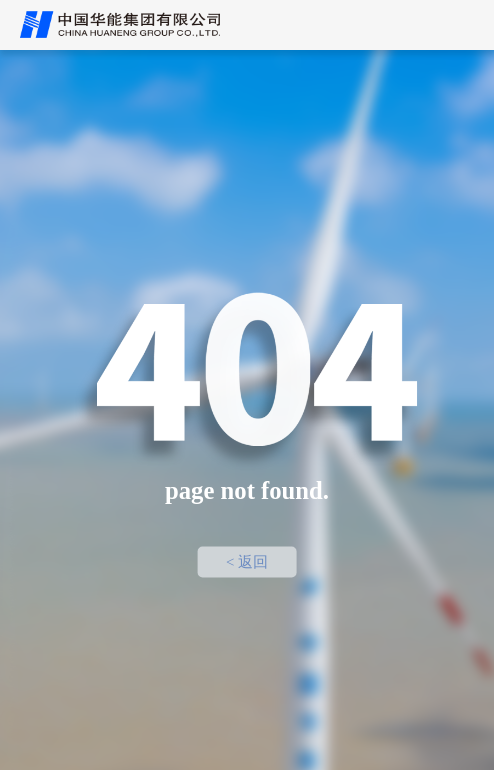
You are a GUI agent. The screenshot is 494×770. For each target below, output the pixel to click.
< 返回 (247, 562)
